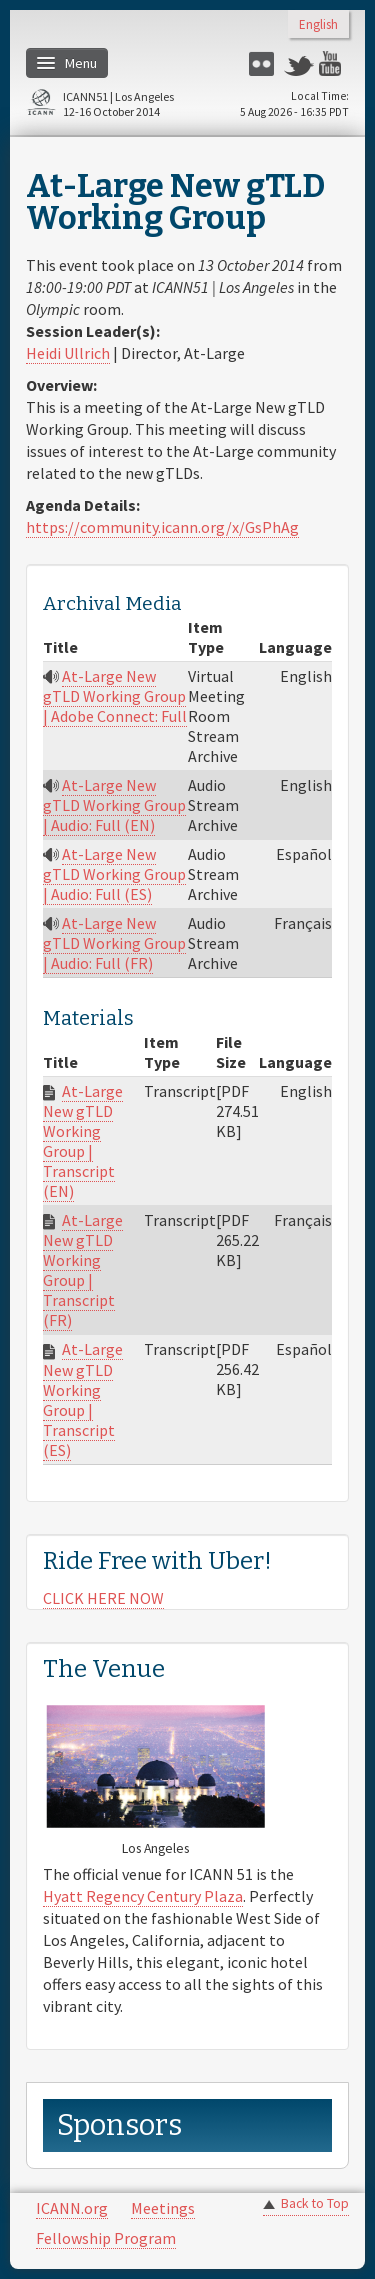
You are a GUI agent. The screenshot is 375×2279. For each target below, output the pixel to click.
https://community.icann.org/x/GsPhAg (162, 527)
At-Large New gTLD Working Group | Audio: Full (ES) (114, 874)
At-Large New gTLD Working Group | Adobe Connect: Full (115, 696)
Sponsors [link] (119, 2125)
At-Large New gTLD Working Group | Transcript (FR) (83, 1270)
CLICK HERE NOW (103, 1598)
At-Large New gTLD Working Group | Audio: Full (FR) (114, 943)
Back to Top (315, 2203)
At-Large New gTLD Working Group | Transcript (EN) (83, 1141)
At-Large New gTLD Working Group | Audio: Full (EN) (114, 805)
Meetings (163, 2208)
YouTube (334, 63)
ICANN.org (72, 2208)
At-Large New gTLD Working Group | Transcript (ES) (83, 1399)
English (318, 25)
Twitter (299, 63)
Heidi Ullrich (68, 353)
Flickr (264, 63)
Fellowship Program (106, 2238)
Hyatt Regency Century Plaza (143, 1896)
